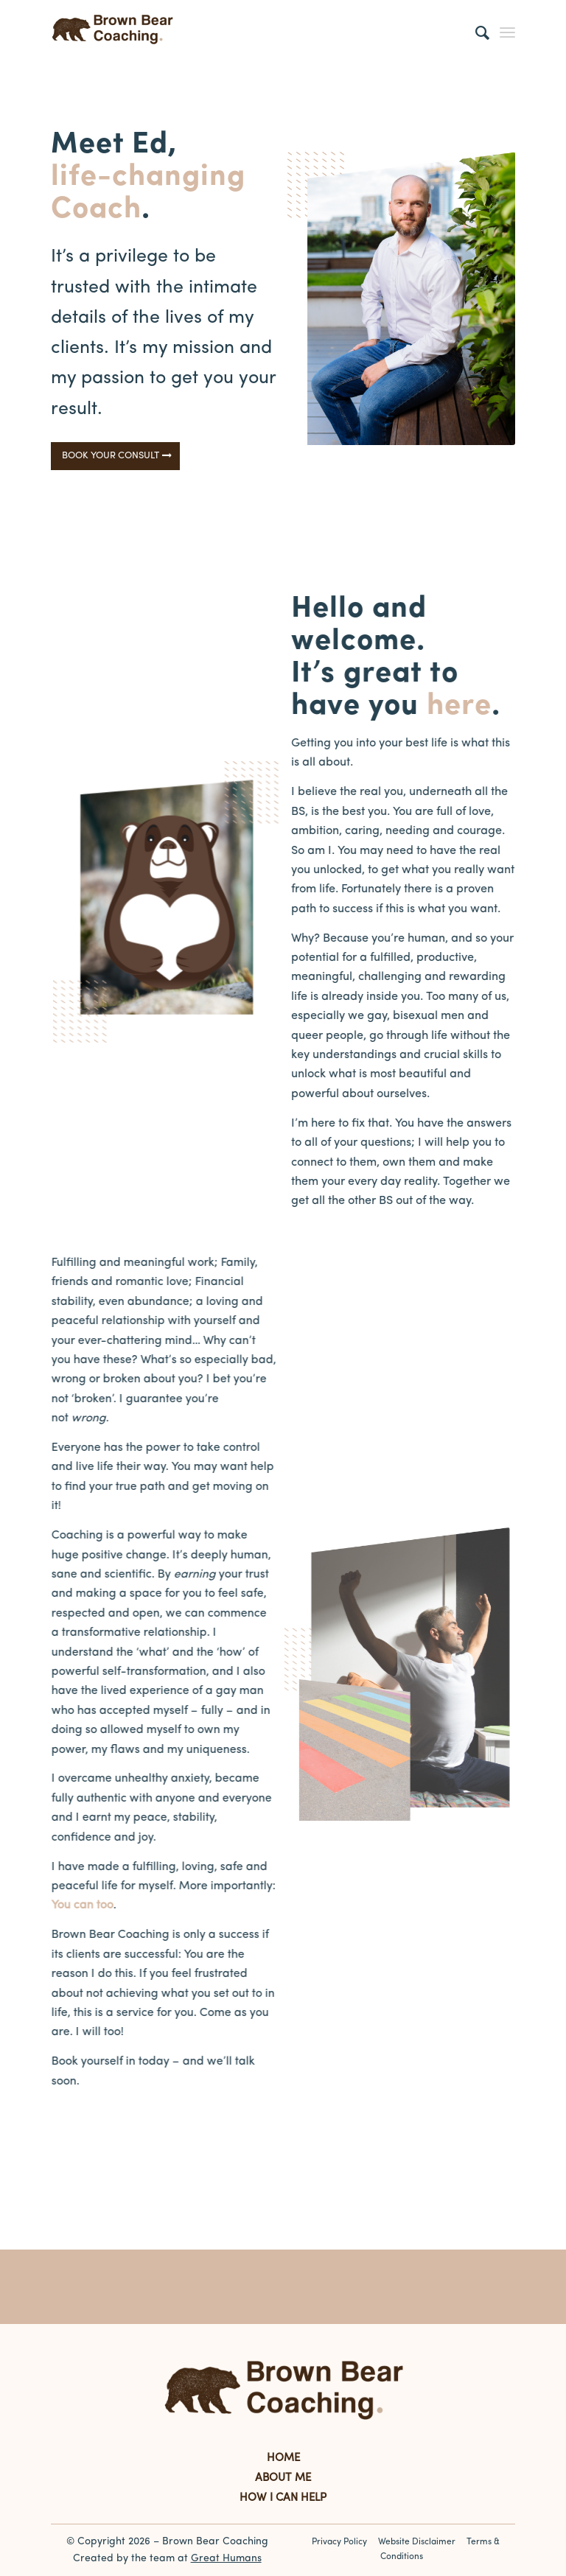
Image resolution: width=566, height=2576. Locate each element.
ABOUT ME (283, 2478)
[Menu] (507, 33)
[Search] (475, 33)
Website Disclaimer (416, 2542)
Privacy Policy (339, 2542)
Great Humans (226, 2558)
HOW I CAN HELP (283, 2498)
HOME (283, 2458)
